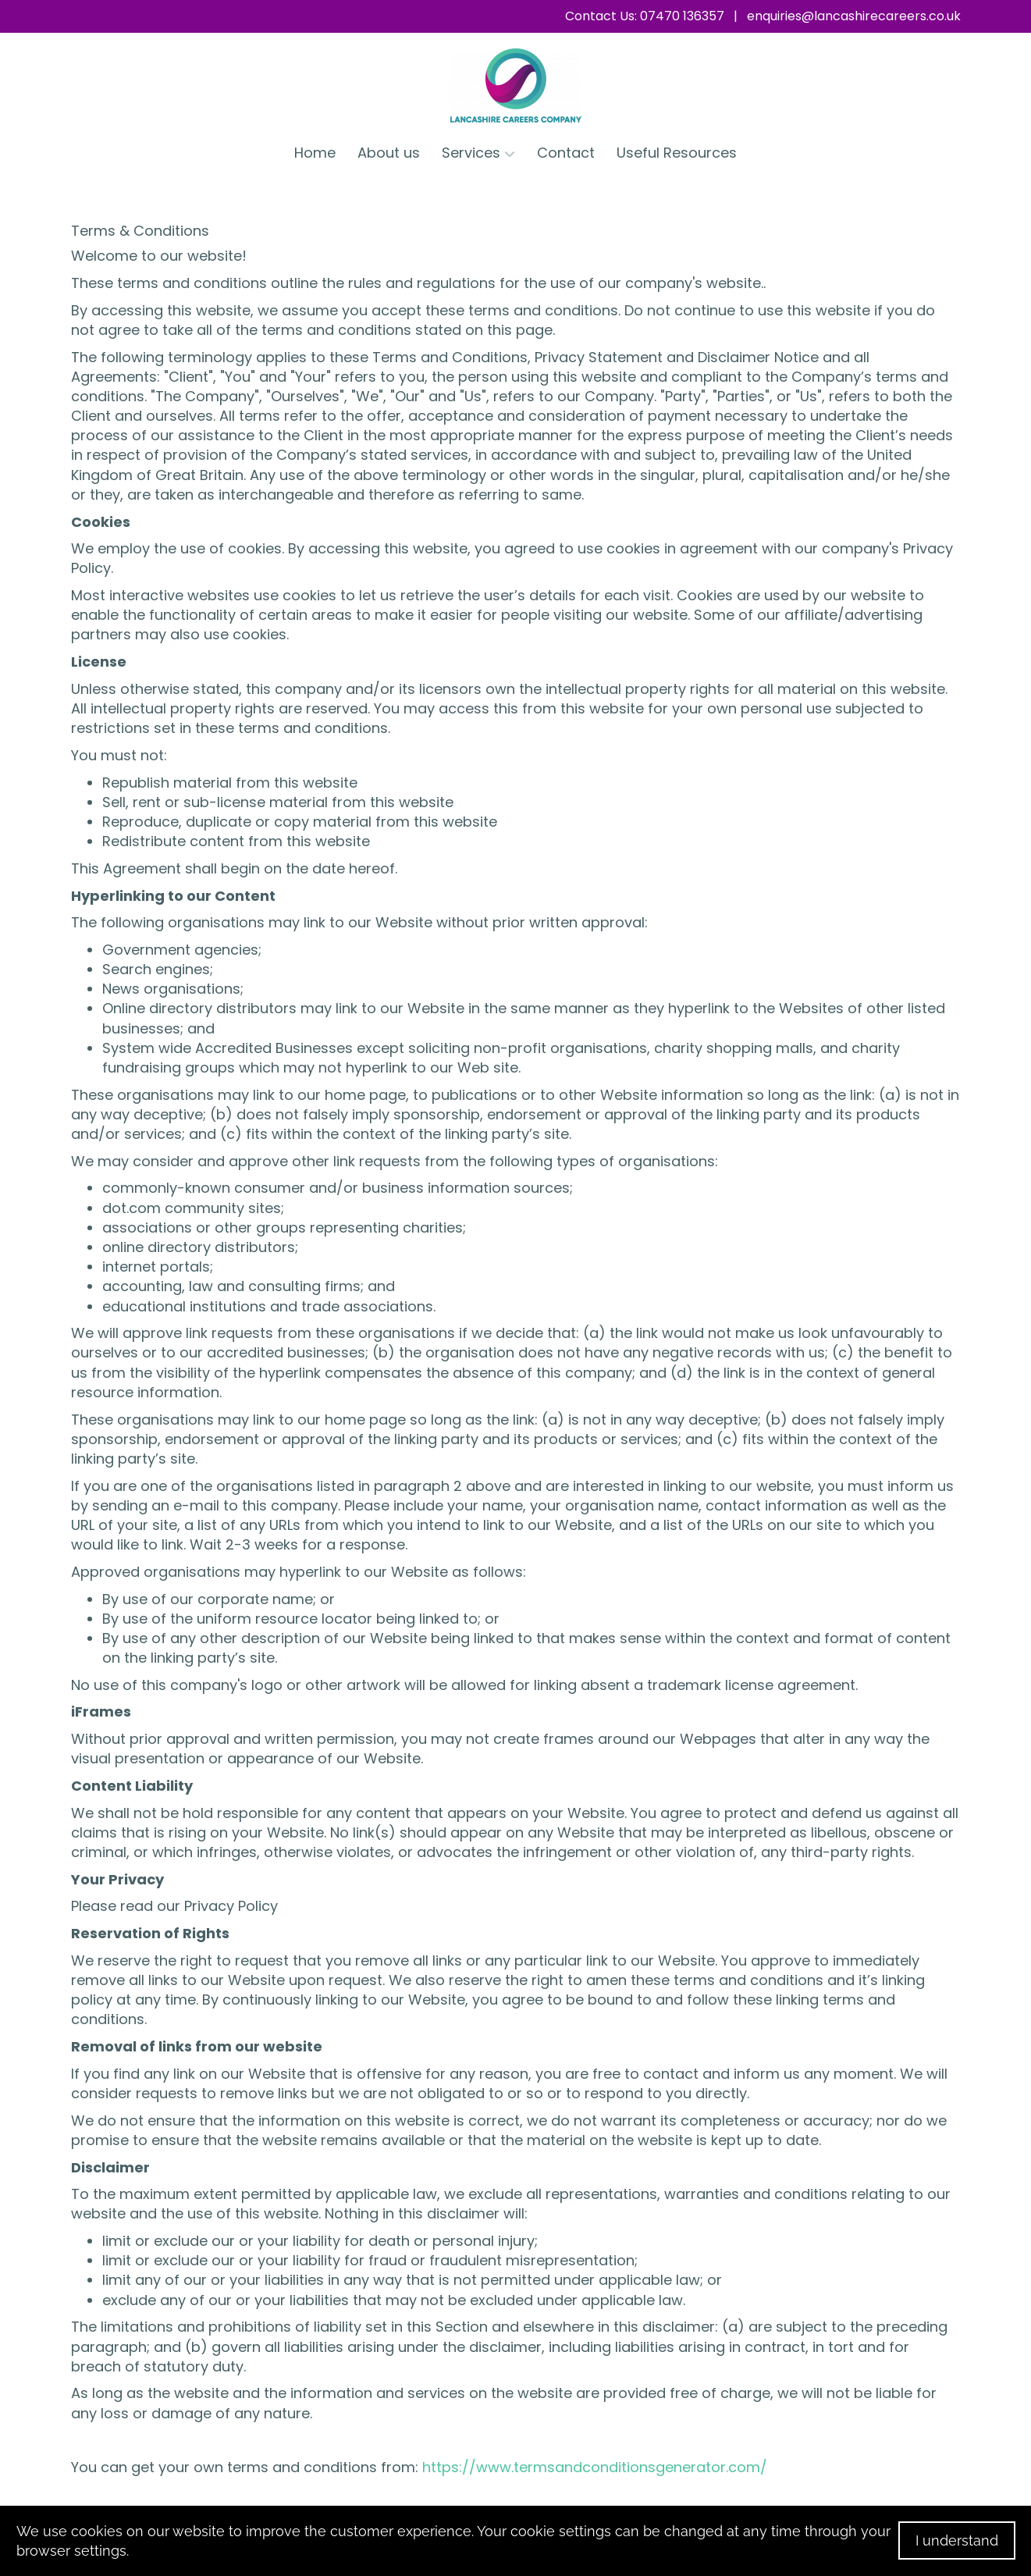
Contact (566, 152)
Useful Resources (677, 152)
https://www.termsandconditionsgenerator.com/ (594, 2467)
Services (478, 152)
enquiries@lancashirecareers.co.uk (854, 16)
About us (388, 152)
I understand (956, 2540)
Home (315, 152)
